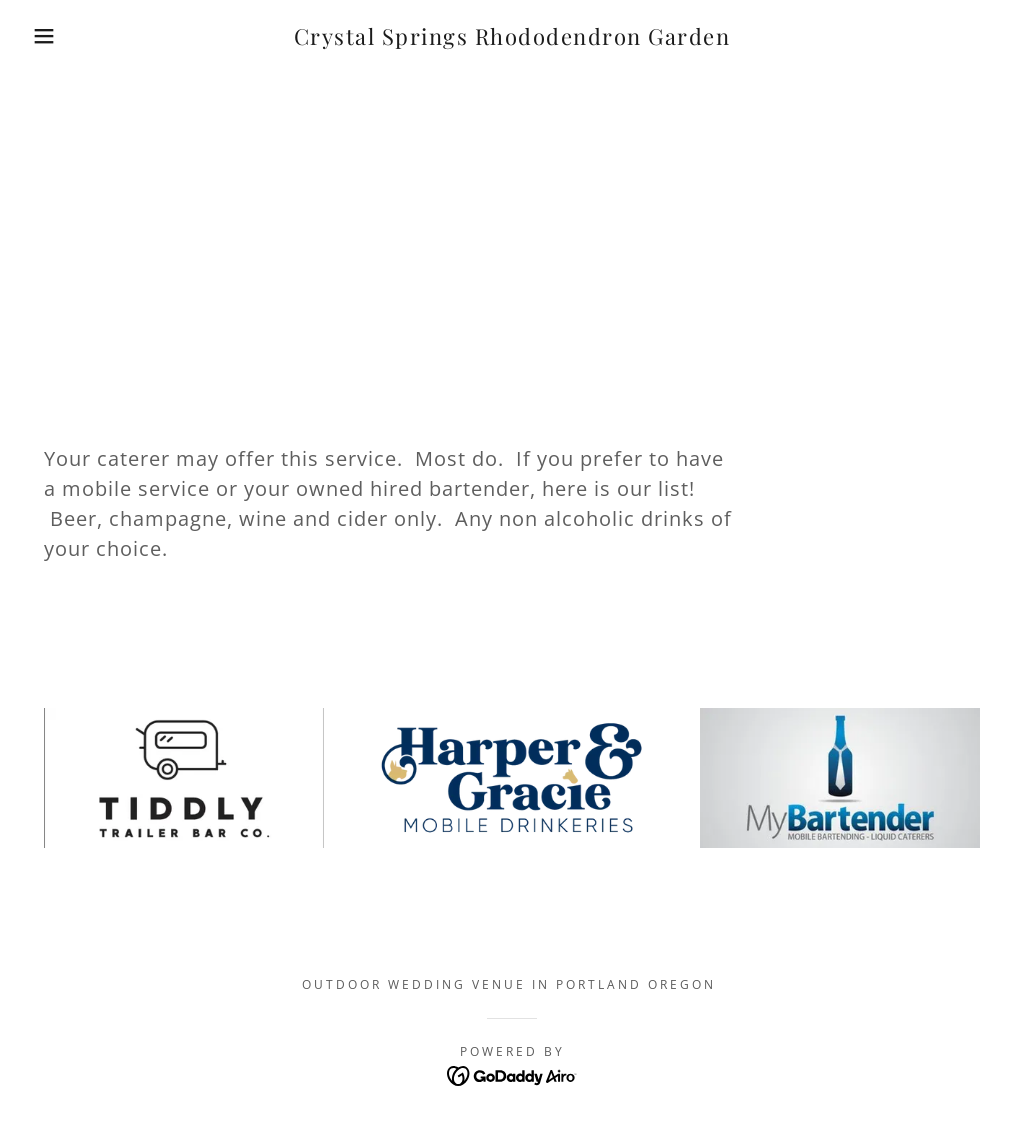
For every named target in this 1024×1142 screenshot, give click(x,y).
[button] (51, 36)
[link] (512, 39)
